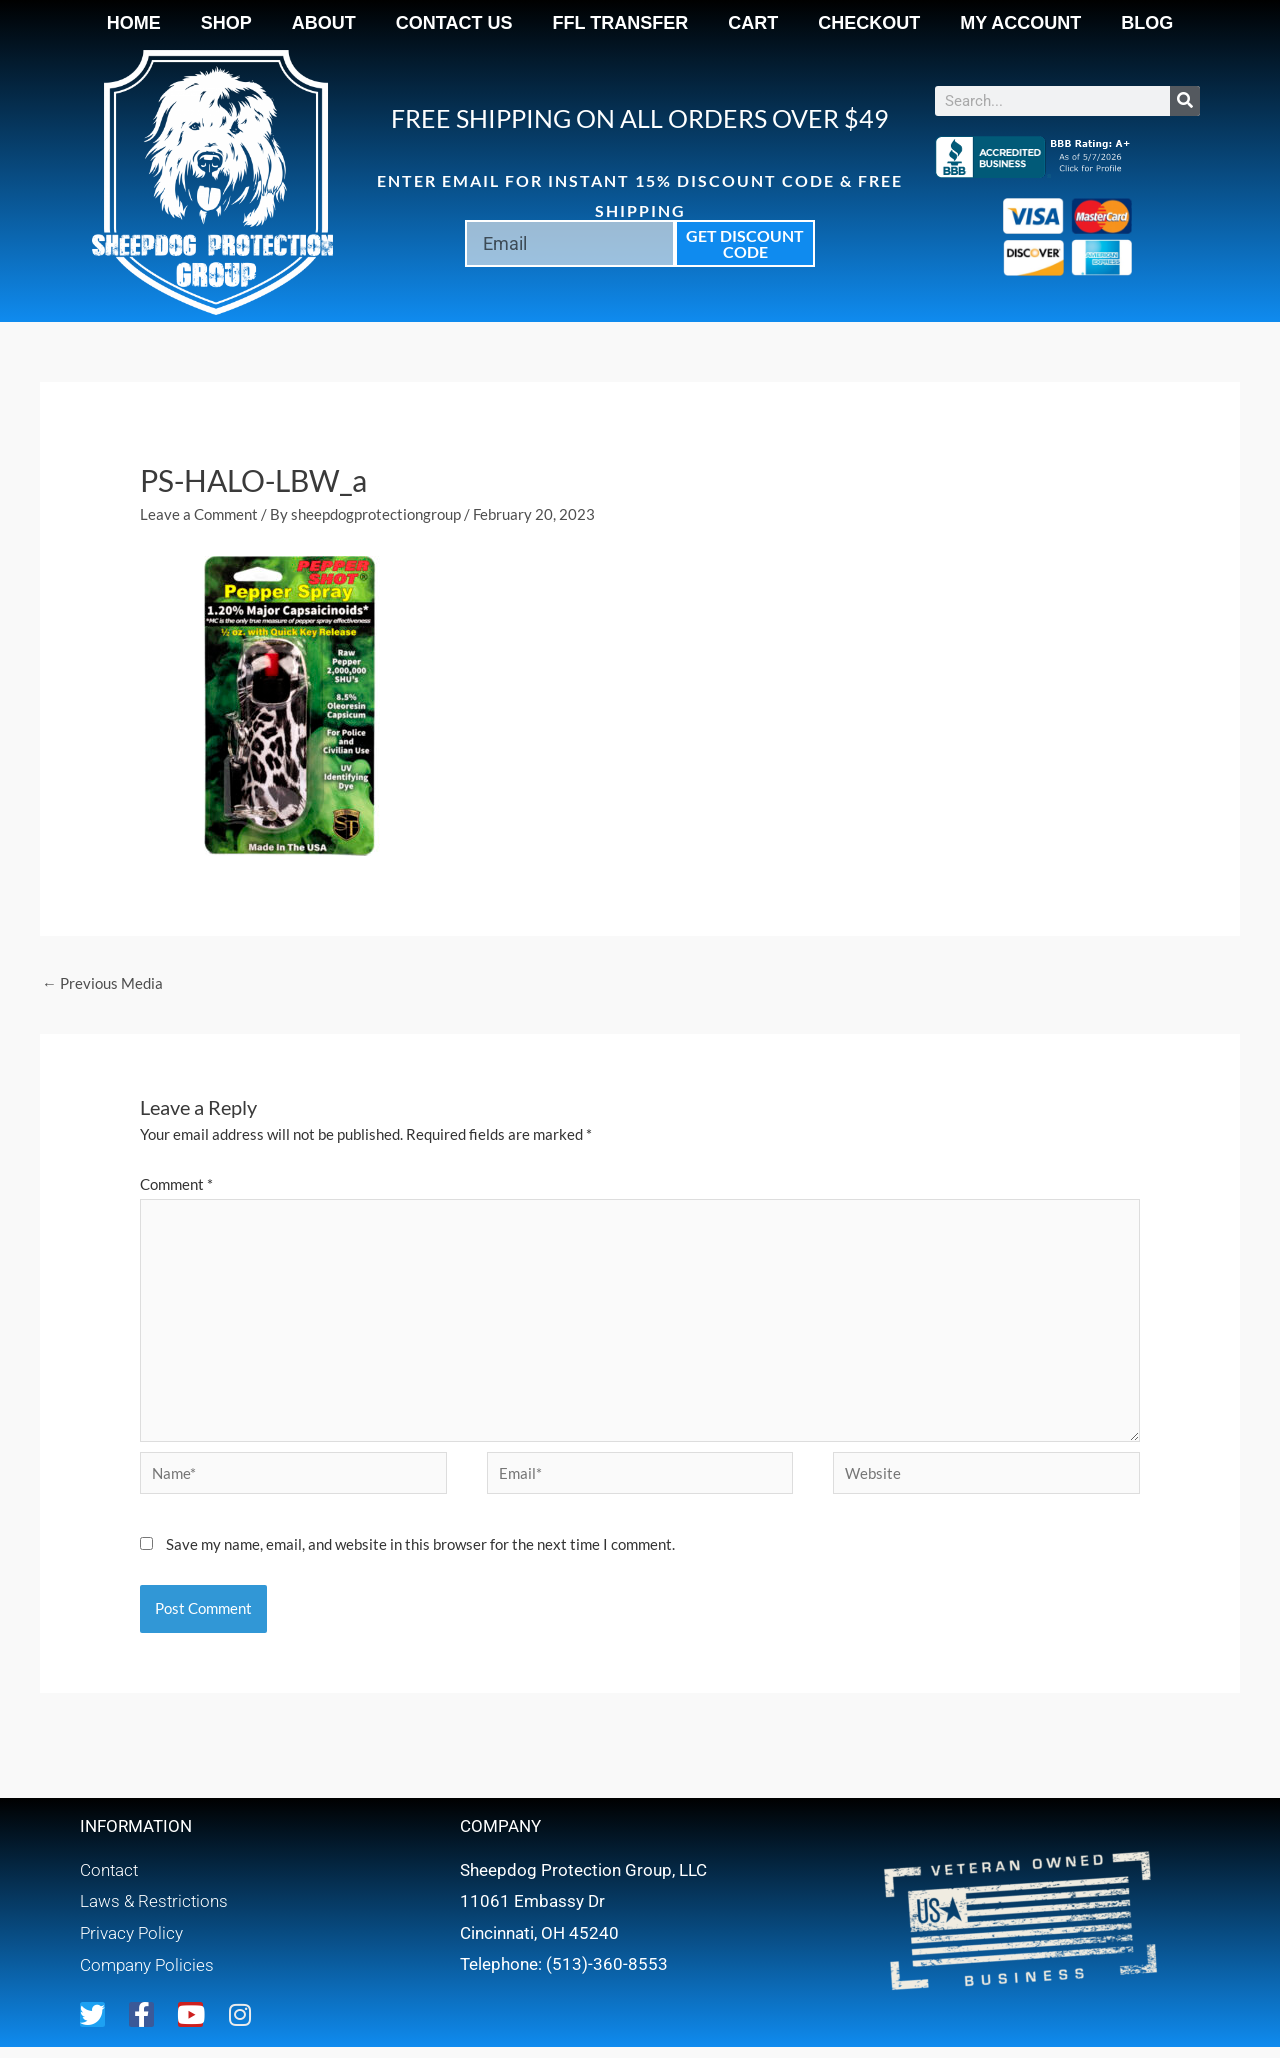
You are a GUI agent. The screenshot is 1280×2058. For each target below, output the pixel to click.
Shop (226, 23)
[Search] (1185, 101)
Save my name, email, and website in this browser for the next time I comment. (420, 1548)
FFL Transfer (621, 23)
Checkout (869, 23)
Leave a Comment (199, 514)
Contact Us (454, 23)
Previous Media (102, 983)
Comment (176, 1184)
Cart (753, 23)
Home (134, 23)
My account (1020, 23)
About (324, 23)
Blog (1147, 23)
